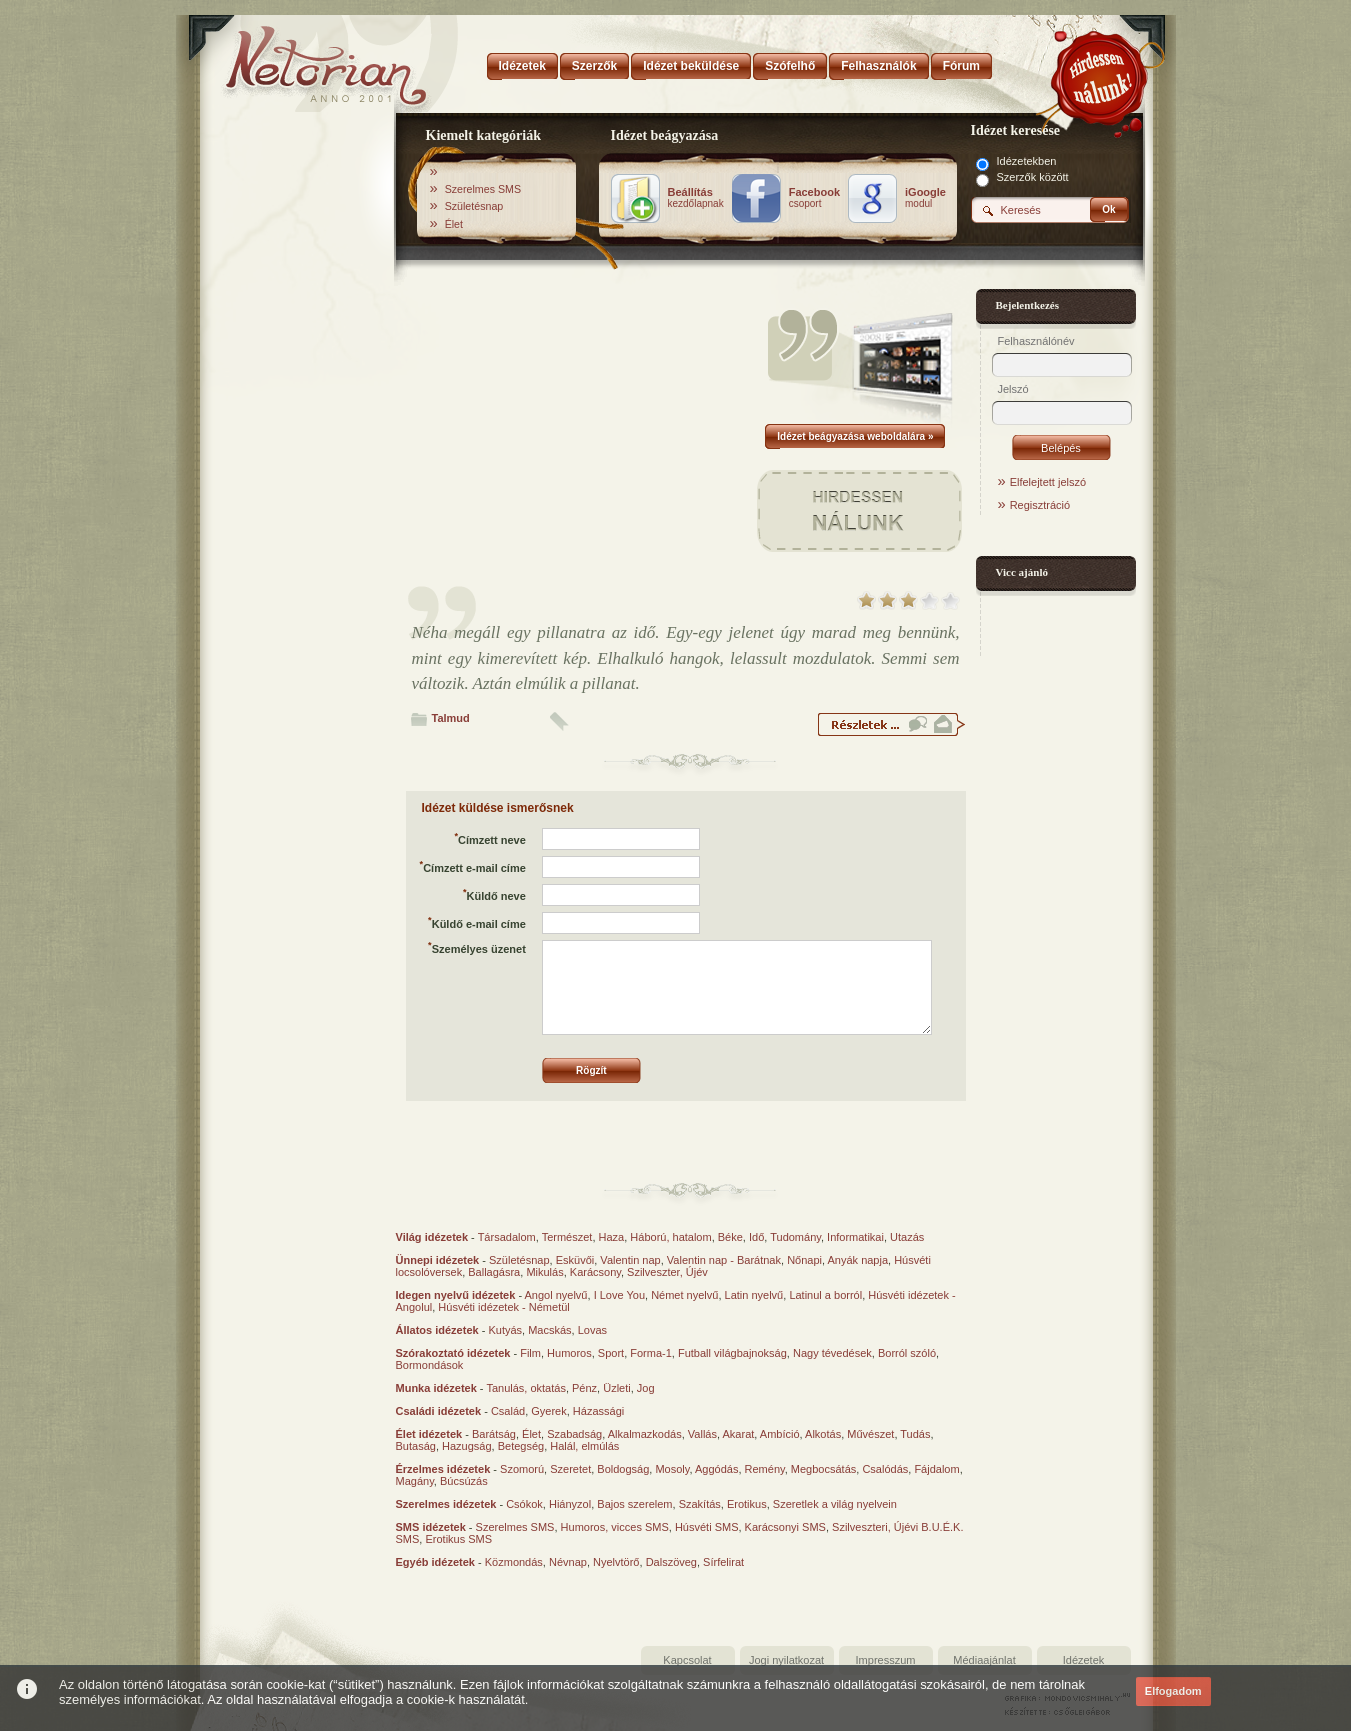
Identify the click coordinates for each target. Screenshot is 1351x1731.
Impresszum (886, 1660)
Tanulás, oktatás (526, 1388)
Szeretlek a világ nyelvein (835, 1504)
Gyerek (548, 1411)
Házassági (598, 1411)
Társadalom (507, 1237)
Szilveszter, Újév (667, 1272)
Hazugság (467, 1446)
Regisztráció (1040, 505)
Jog (646, 1388)
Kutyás (505, 1330)
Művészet (870, 1434)
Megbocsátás (823, 1469)
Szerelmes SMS (483, 189)
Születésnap (474, 206)
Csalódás (885, 1469)
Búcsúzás (464, 1481)
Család (508, 1411)
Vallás (702, 1434)
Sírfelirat (723, 1562)
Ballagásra (494, 1272)
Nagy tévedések (832, 1353)
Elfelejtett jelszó (1048, 482)
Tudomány (795, 1237)
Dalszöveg (671, 1562)
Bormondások (430, 1365)
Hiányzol (570, 1504)
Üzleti (617, 1388)
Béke (730, 1237)
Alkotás (823, 1434)
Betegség (521, 1446)
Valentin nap (630, 1260)
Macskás (549, 1330)
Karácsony (595, 1272)
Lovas (592, 1330)
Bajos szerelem (634, 1504)
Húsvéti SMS (707, 1527)
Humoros (569, 1353)
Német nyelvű (684, 1295)
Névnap (568, 1562)
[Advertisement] (298, 433)
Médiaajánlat (984, 1660)
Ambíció (780, 1434)
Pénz (584, 1388)
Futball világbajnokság (732, 1353)
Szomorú (522, 1469)
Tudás (915, 1434)
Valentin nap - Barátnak (724, 1260)
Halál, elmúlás (584, 1446)
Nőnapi (804, 1260)
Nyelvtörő (616, 1562)
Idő (756, 1237)
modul (925, 198)
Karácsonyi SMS (785, 1527)
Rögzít (591, 1070)
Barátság (494, 1434)
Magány (415, 1481)
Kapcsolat (687, 1660)
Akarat (739, 1434)
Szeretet (570, 1469)
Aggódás (716, 1469)
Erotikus (747, 1504)
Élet (454, 224)
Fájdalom (936, 1469)
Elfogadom (1173, 1691)
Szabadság (574, 1434)
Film (530, 1353)
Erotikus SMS (458, 1539)
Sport (611, 1353)
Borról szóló (907, 1353)
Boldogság (623, 1469)
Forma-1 (651, 1353)
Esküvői (575, 1260)
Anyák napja (858, 1260)
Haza (612, 1237)
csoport (814, 198)
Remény (765, 1469)
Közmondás (514, 1562)
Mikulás (544, 1272)
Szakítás (700, 1504)
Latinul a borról (825, 1295)
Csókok (524, 1504)
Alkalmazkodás (645, 1434)
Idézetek (1084, 1660)
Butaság (416, 1446)
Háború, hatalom (670, 1237)
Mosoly (672, 1469)
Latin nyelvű (754, 1295)
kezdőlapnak (696, 198)
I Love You (619, 1295)
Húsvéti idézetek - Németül (503, 1307)
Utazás (907, 1237)
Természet (567, 1237)
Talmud (451, 718)
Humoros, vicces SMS (615, 1527)
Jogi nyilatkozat (786, 1660)
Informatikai (855, 1237)
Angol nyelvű (556, 1295)
